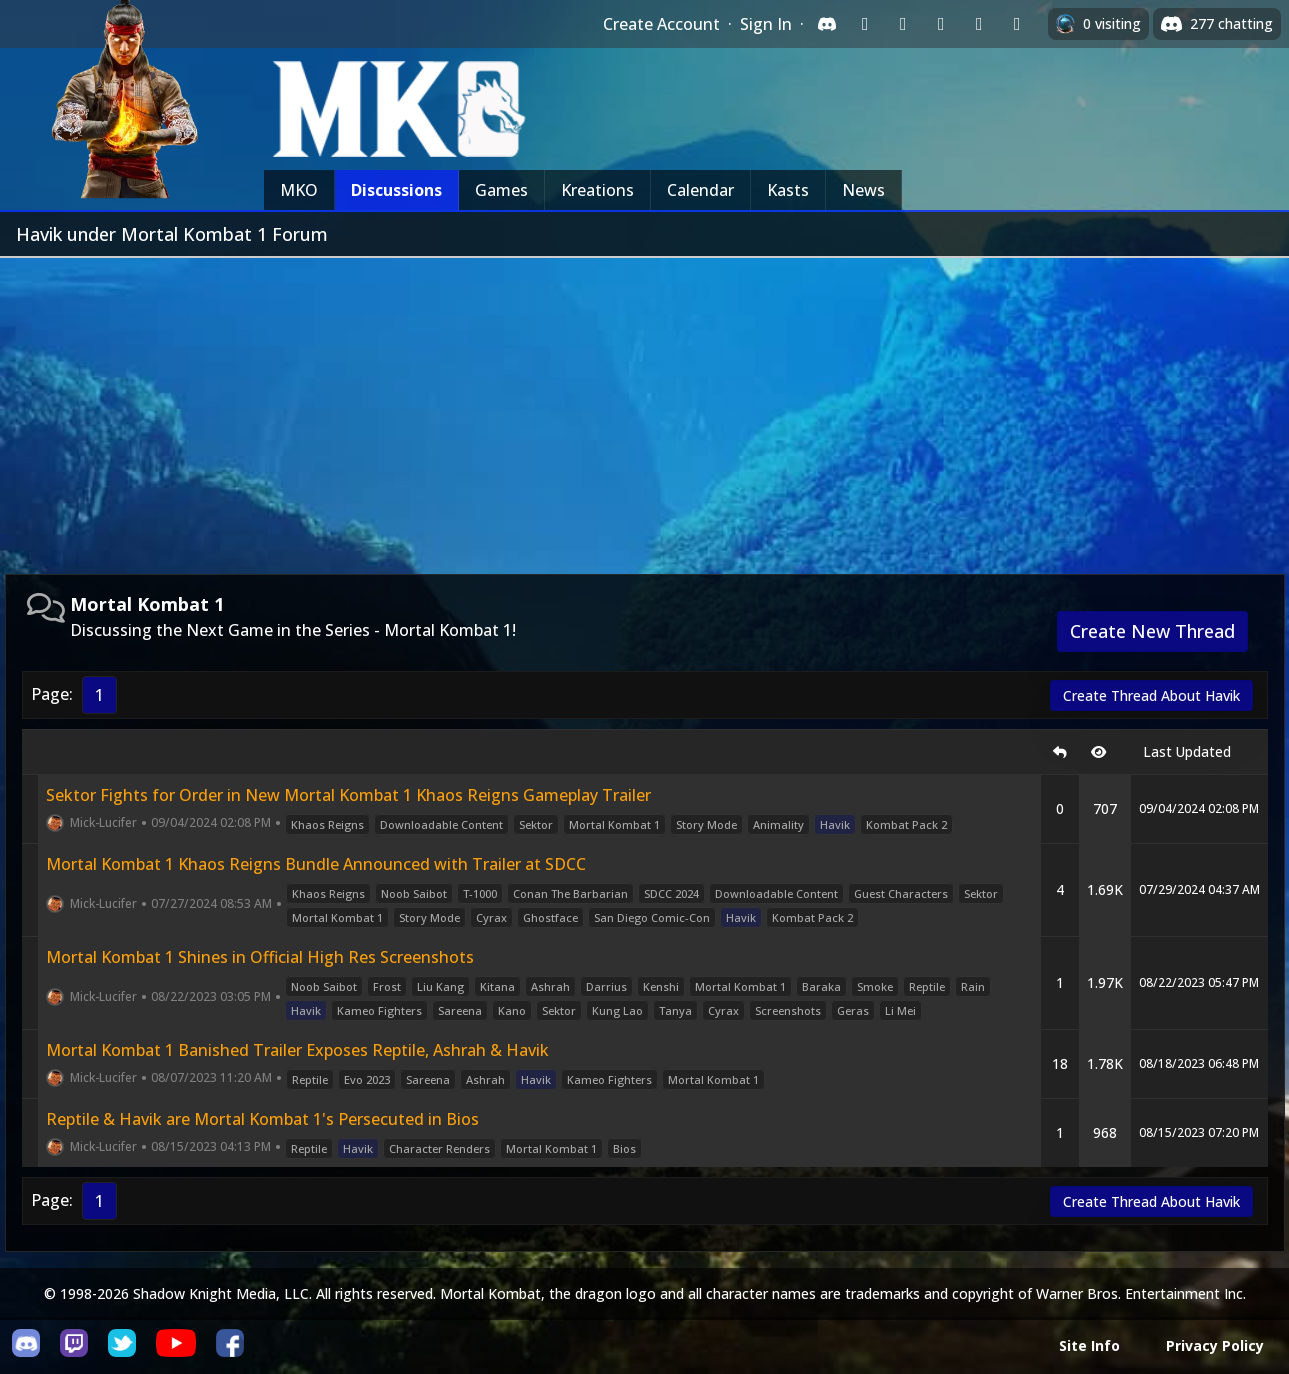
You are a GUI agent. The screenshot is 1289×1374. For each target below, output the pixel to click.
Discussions (396, 190)
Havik (835, 824)
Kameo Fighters (379, 1010)
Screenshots (788, 1010)
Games (501, 190)
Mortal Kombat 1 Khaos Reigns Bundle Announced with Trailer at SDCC (316, 864)
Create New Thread (1152, 631)
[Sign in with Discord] (827, 24)
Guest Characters (901, 893)
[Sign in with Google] (903, 24)
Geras (853, 1010)
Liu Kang (440, 986)
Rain (973, 986)
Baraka (821, 986)
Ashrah (550, 986)
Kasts (788, 190)
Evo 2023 (367, 1079)
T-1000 (480, 893)
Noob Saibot (414, 893)
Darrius (606, 986)
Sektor (536, 824)
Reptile (927, 986)
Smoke (875, 986)
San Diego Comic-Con (652, 917)
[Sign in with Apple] (979, 24)
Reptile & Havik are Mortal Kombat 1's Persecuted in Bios (262, 1119)
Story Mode (706, 824)
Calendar (700, 190)
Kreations (597, 190)
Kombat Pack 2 (906, 824)
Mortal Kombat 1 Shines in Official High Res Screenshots (260, 957)
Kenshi (661, 986)
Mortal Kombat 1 (614, 824)
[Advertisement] (645, 408)
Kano (512, 1010)
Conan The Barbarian (570, 893)
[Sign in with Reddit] (941, 24)
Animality (778, 824)
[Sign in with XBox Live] (1017, 24)
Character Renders (439, 1148)
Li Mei (900, 1010)
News (863, 190)
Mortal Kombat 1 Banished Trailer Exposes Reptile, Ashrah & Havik (297, 1050)
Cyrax (491, 917)
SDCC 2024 (671, 893)
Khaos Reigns (327, 824)
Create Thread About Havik (1151, 695)
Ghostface (550, 917)
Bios (624, 1148)
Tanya (675, 1010)
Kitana (497, 986)
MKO (299, 190)
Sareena (460, 1010)
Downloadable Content (441, 824)
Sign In (766, 24)
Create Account (661, 24)
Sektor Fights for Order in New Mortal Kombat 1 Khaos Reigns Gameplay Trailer (348, 795)
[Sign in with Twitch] (865, 24)
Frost (387, 986)
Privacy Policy (1215, 1345)
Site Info (1089, 1345)
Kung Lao (617, 1010)
